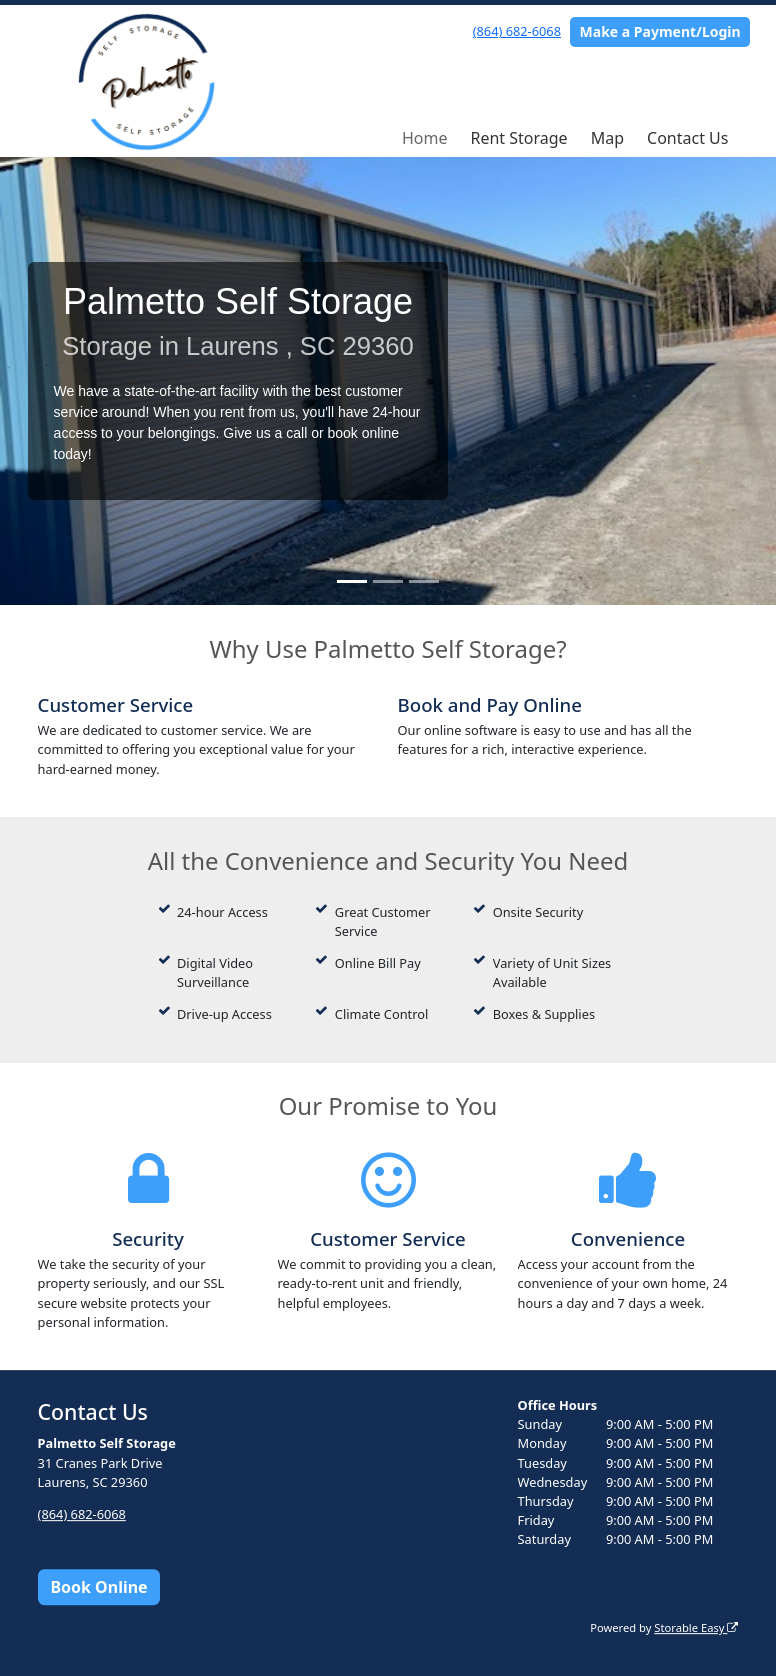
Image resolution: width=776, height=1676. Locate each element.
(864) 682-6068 (517, 31)
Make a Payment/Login (660, 31)
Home (425, 138)
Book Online (98, 1587)
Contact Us (687, 138)
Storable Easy (696, 1627)
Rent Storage (518, 138)
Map (607, 138)
